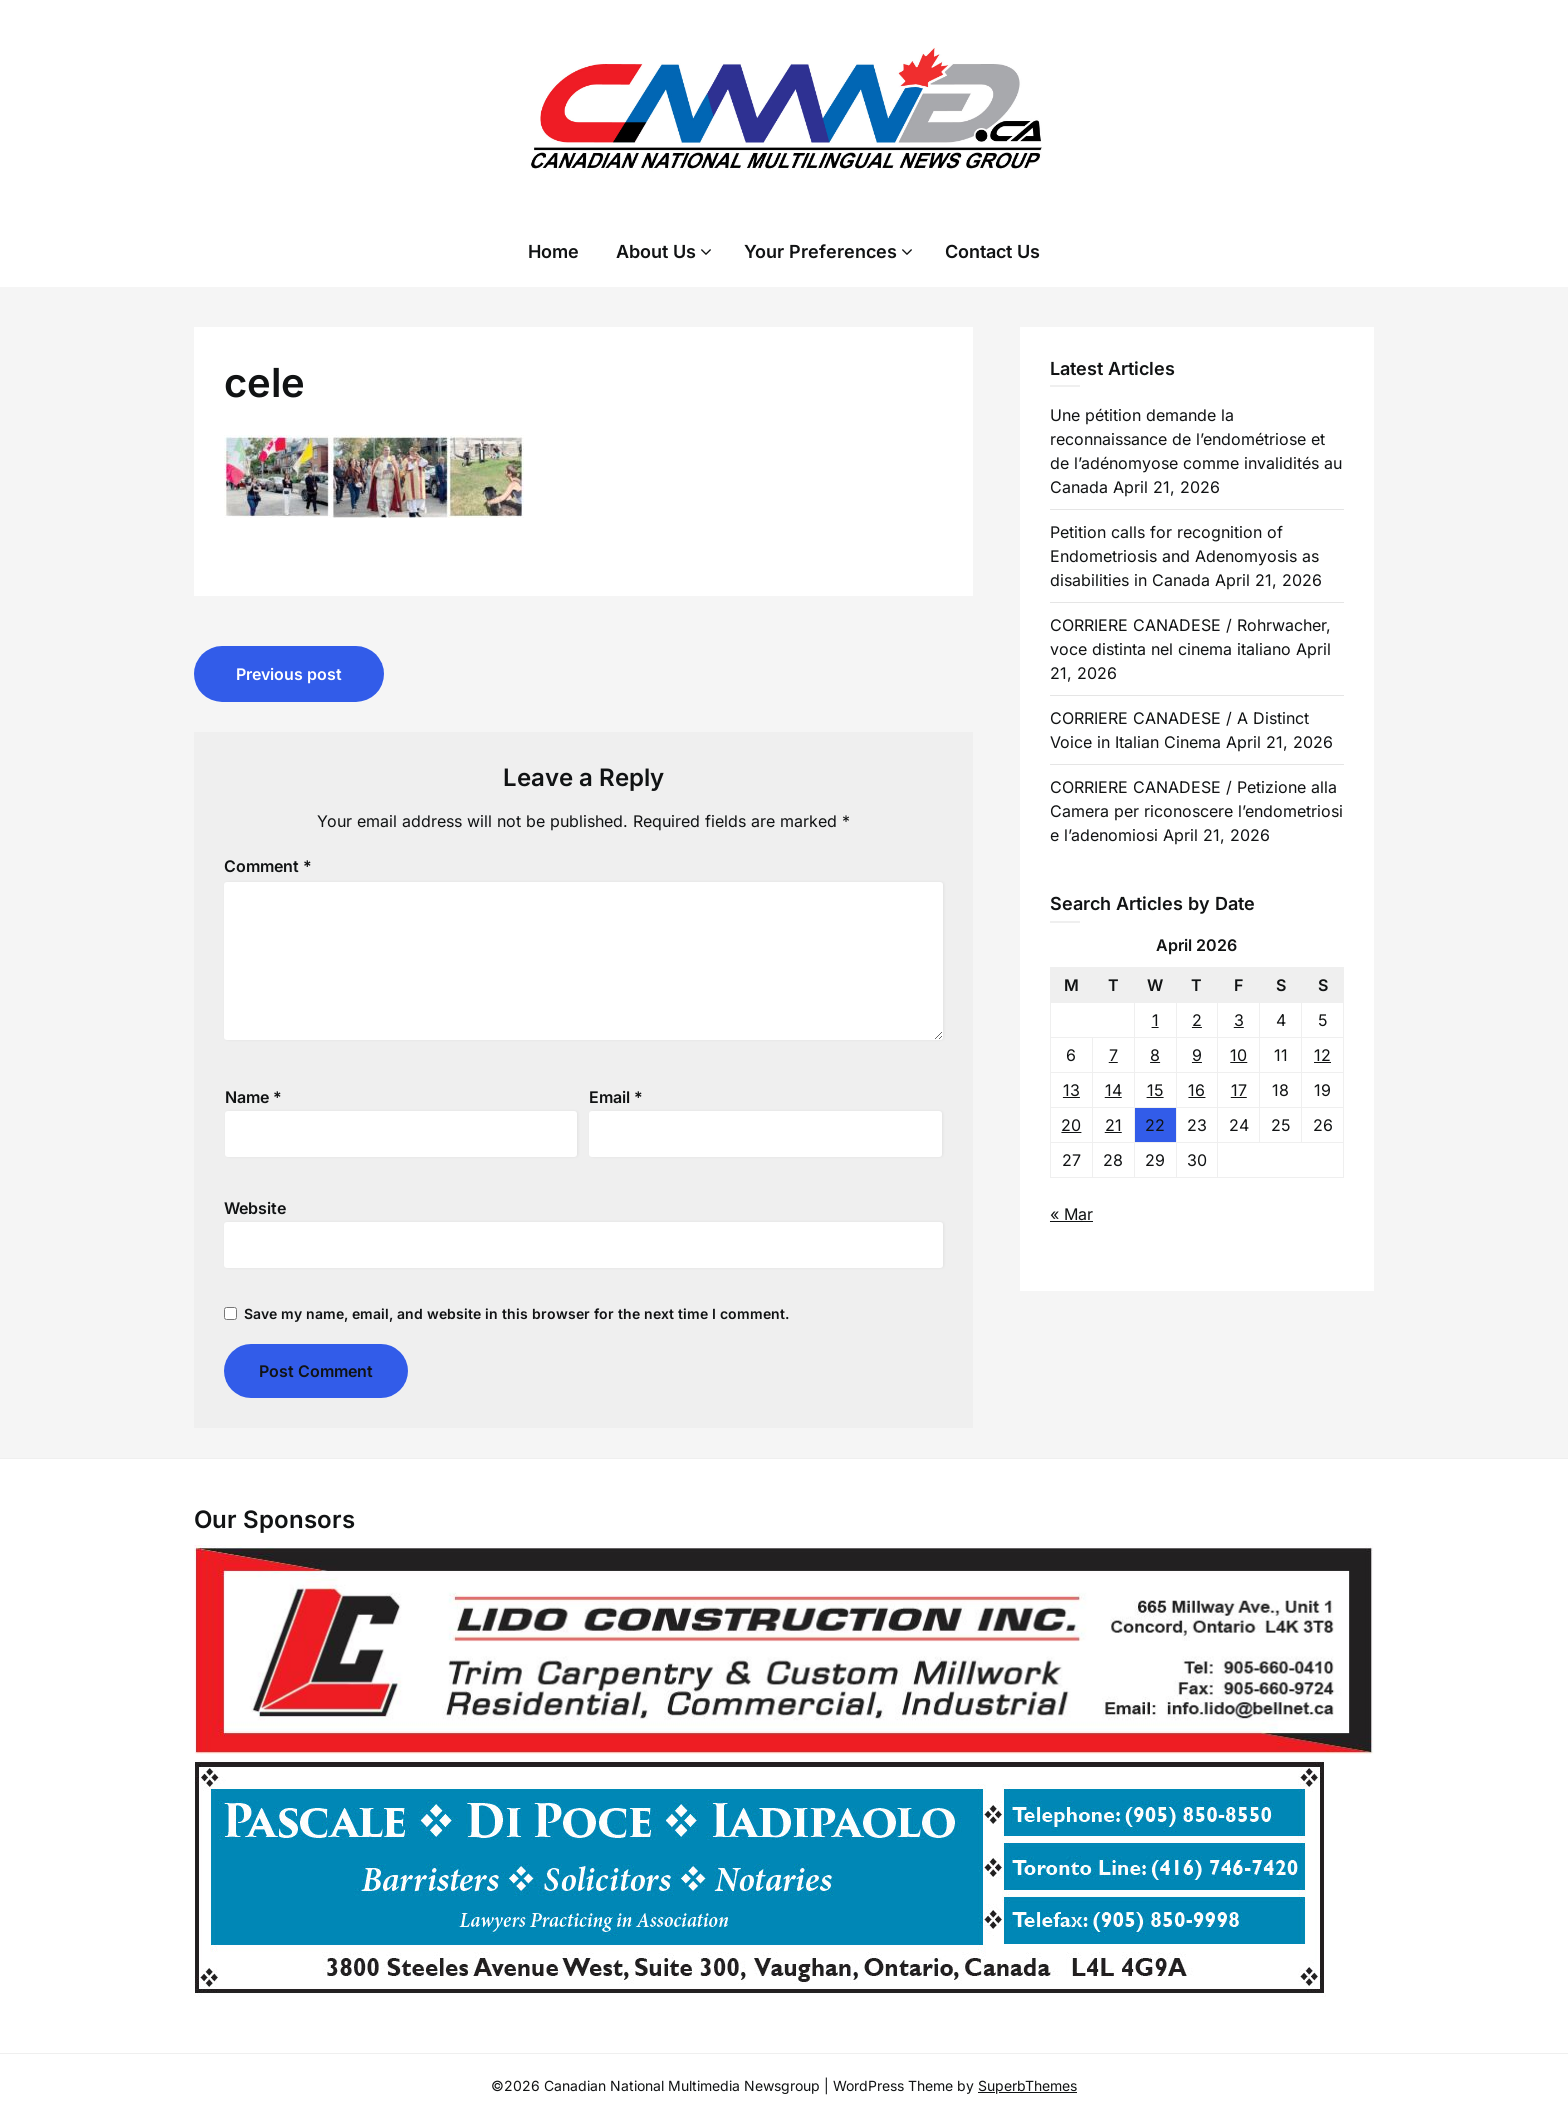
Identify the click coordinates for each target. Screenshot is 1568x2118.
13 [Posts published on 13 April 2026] (1071, 1090)
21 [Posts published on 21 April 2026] (1113, 1125)
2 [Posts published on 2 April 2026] (1197, 1020)
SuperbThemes (1027, 2085)
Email (616, 1097)
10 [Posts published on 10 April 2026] (1238, 1055)
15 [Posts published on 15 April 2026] (1155, 1090)
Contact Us (992, 251)
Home (553, 251)
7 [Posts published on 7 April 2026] (1113, 1055)
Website (255, 1208)
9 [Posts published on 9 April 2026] (1197, 1055)
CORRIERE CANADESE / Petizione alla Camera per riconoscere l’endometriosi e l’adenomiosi (1196, 811)
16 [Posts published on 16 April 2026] (1196, 1090)
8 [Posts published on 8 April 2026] (1155, 1055)
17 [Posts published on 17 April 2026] (1239, 1090)
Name (253, 1097)
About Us (656, 251)
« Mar (1071, 1214)
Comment (268, 866)
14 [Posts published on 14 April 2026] (1113, 1090)
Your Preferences (820, 251)
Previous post (289, 674)
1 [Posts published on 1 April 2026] (1155, 1020)
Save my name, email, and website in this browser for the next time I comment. (516, 1313)
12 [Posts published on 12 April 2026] (1322, 1055)
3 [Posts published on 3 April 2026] (1239, 1020)
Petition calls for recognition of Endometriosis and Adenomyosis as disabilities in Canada (1184, 556)
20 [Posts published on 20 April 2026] (1071, 1125)
